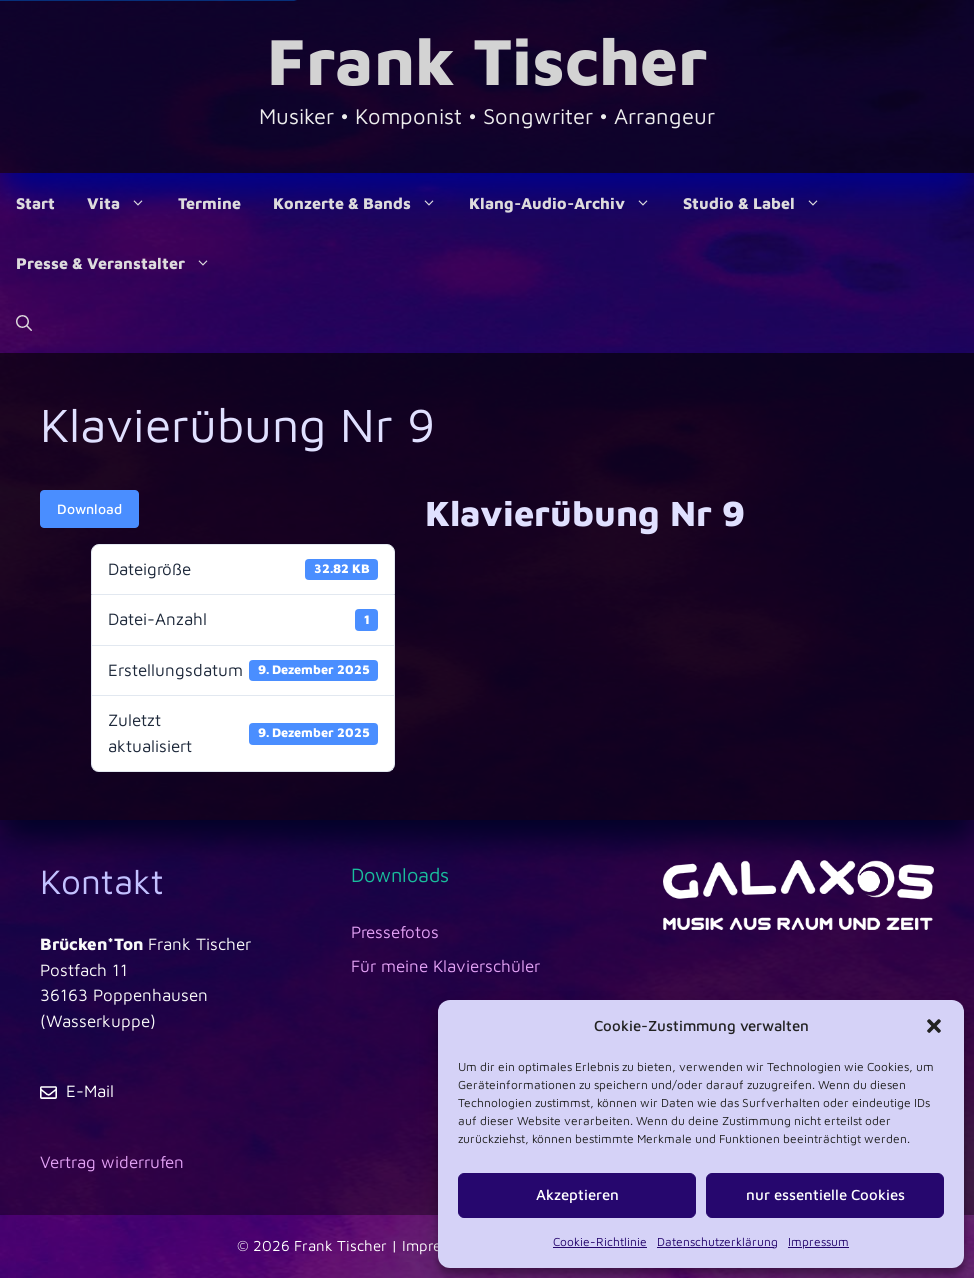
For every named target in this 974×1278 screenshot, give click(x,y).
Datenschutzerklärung (717, 1241)
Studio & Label (760, 203)
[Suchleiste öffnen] (24, 323)
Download (89, 508)
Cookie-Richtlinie (600, 1241)
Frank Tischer (487, 59)
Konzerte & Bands (363, 203)
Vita (124, 203)
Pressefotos (395, 932)
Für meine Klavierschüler (445, 966)
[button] (934, 1026)
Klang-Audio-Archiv (568, 203)
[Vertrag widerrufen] (112, 1163)
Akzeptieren (577, 1194)
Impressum (818, 1241)
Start (35, 203)
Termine (209, 203)
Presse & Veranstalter (121, 263)
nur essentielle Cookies (825, 1194)
